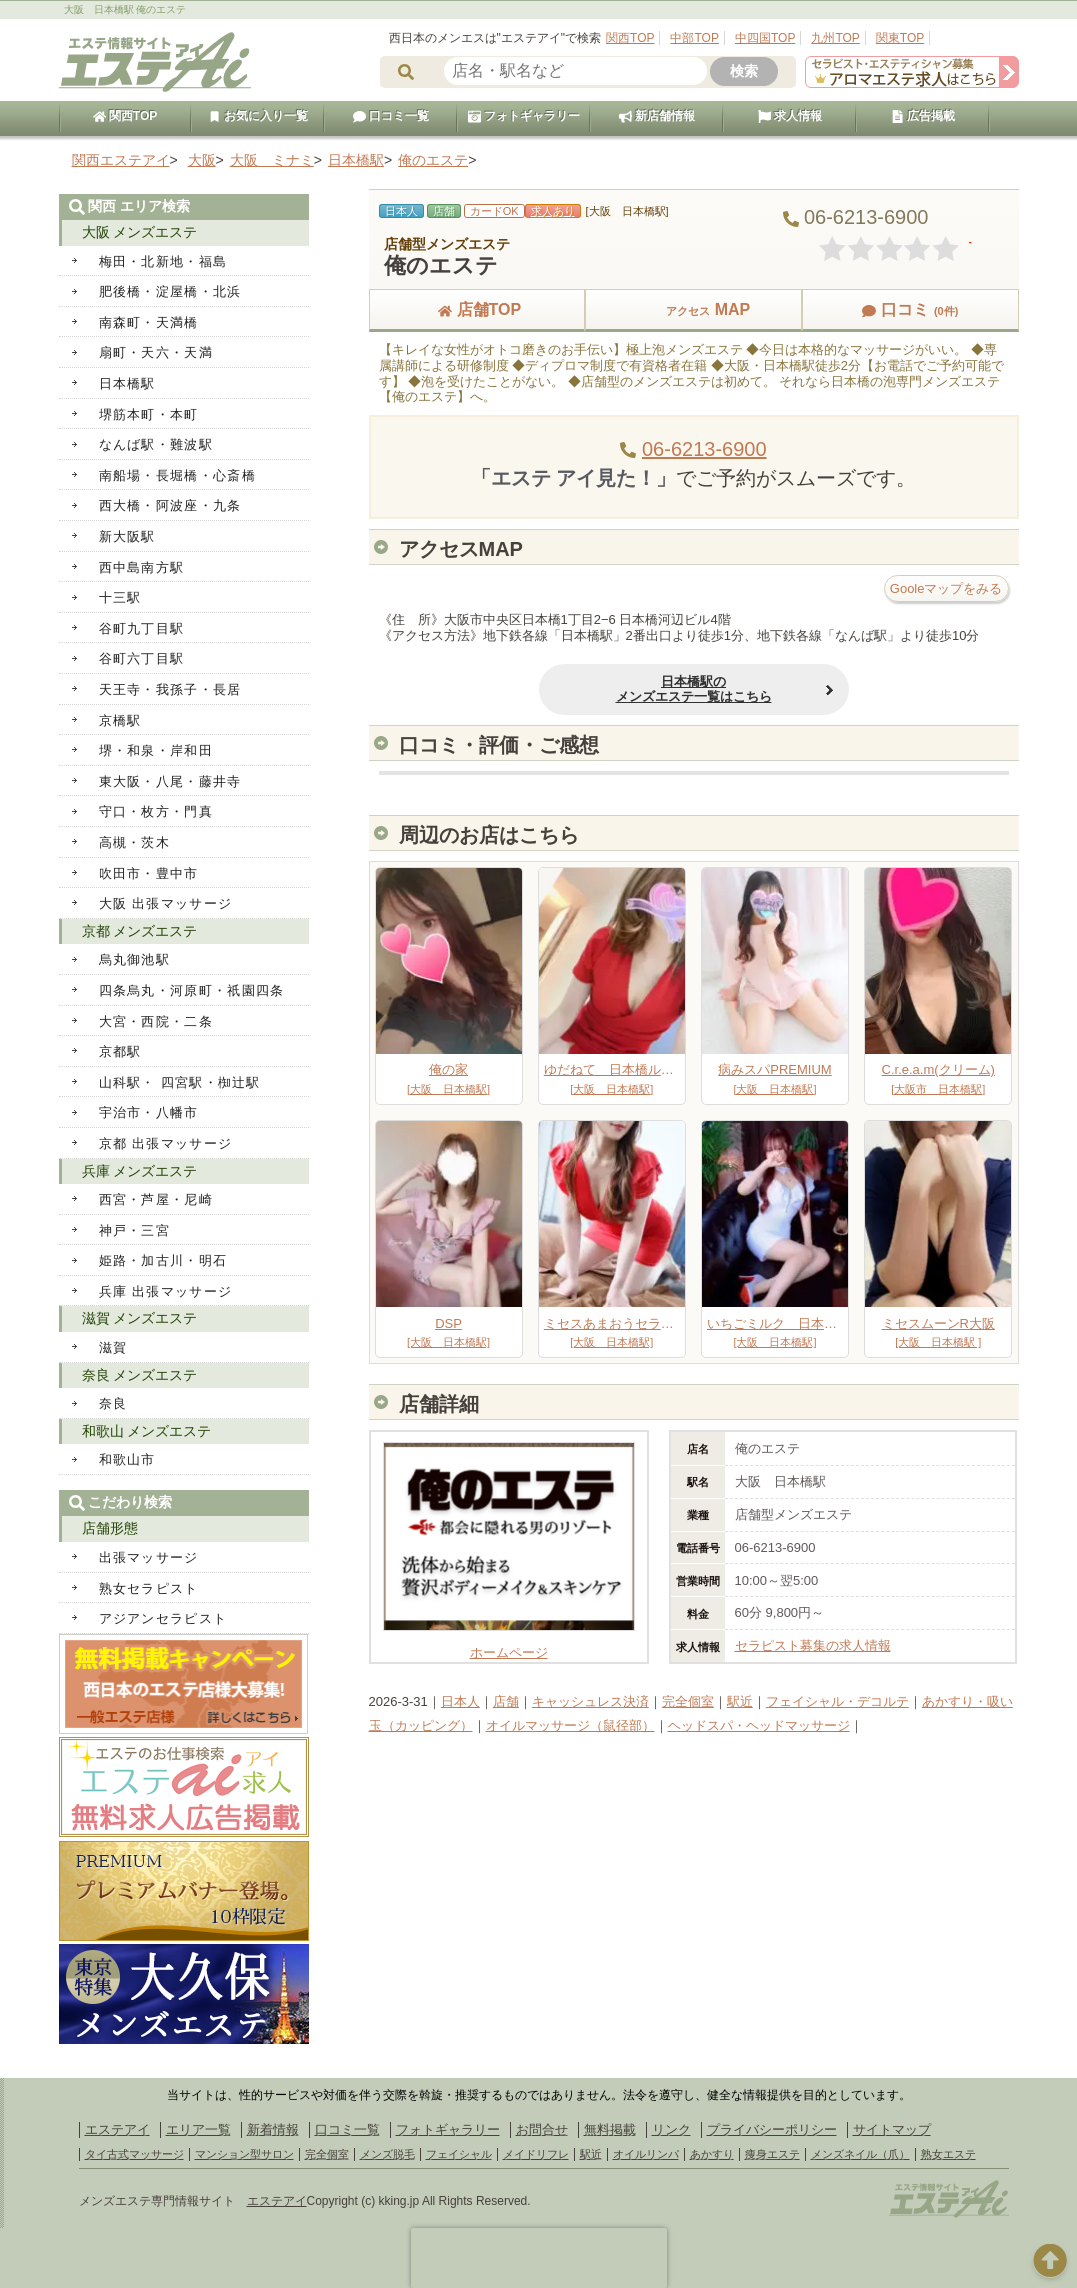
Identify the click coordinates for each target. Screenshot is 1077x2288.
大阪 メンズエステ (140, 232)
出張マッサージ (149, 1557)
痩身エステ (772, 2154)
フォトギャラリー (524, 116)
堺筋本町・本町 (149, 414)
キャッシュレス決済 (590, 1701)
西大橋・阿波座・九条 (170, 505)
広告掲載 (923, 116)
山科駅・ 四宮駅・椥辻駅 (180, 1082)
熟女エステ (948, 2154)
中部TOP (694, 38)
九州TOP (835, 38)
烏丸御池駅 (135, 959)
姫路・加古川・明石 (163, 1260)
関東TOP (900, 38)
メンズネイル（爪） (860, 2154)
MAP (694, 309)
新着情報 (273, 2129)
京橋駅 (120, 720)
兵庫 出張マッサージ (166, 1291)
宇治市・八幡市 (149, 1112)
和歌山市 (127, 1459)
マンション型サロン (244, 2154)
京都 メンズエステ (140, 931)
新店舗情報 (657, 116)
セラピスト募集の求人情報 (813, 1645)
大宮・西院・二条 (156, 1021)
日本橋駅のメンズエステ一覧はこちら (694, 689)
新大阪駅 (127, 536)
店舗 (506, 1701)
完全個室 (688, 1701)
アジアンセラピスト (163, 1618)
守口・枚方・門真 (156, 811)
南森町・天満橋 (149, 322)
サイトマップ (892, 2129)
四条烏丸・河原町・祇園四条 (192, 990)
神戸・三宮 (135, 1230)
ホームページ (509, 1644)
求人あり (553, 211)
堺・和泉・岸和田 (156, 750)
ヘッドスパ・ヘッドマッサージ (759, 1725)
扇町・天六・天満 (156, 352)
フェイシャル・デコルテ (837, 1701)
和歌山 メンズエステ (147, 1431)
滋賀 (113, 1347)
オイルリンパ (646, 2154)
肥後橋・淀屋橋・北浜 (170, 291)
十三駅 (120, 597)
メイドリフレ (536, 2154)
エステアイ (117, 2129)
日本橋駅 (127, 383)
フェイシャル (459, 2154)
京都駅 (120, 1051)
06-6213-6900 (704, 449)
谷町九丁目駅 (142, 628)
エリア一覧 (198, 2129)
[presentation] (539, 2258)
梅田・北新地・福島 (163, 261)
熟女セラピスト (149, 1588)
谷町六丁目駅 (142, 658)
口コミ (910, 309)
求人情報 (790, 116)
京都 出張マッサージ (166, 1143)
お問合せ (542, 2129)
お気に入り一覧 (258, 116)
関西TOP (630, 38)
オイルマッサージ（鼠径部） (570, 1725)
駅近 (740, 1701)
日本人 (460, 1701)
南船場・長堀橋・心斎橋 (177, 475)
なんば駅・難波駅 (156, 444)
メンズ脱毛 (387, 2154)
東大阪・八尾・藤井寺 (170, 781)
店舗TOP (477, 309)
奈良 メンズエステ (140, 1375)
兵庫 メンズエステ (140, 1171)
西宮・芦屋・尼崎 (156, 1199)
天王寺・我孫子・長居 (170, 689)
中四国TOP (765, 38)
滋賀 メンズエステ (140, 1318)
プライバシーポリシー (772, 2129)
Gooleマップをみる (946, 588)
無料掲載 (610, 2129)
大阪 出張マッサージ (166, 903)
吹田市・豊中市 (149, 873)
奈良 (113, 1403)
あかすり (712, 2154)
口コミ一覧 (391, 116)
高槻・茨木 (135, 842)
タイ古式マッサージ (134, 2154)
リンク (671, 2129)
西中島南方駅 (142, 567)
